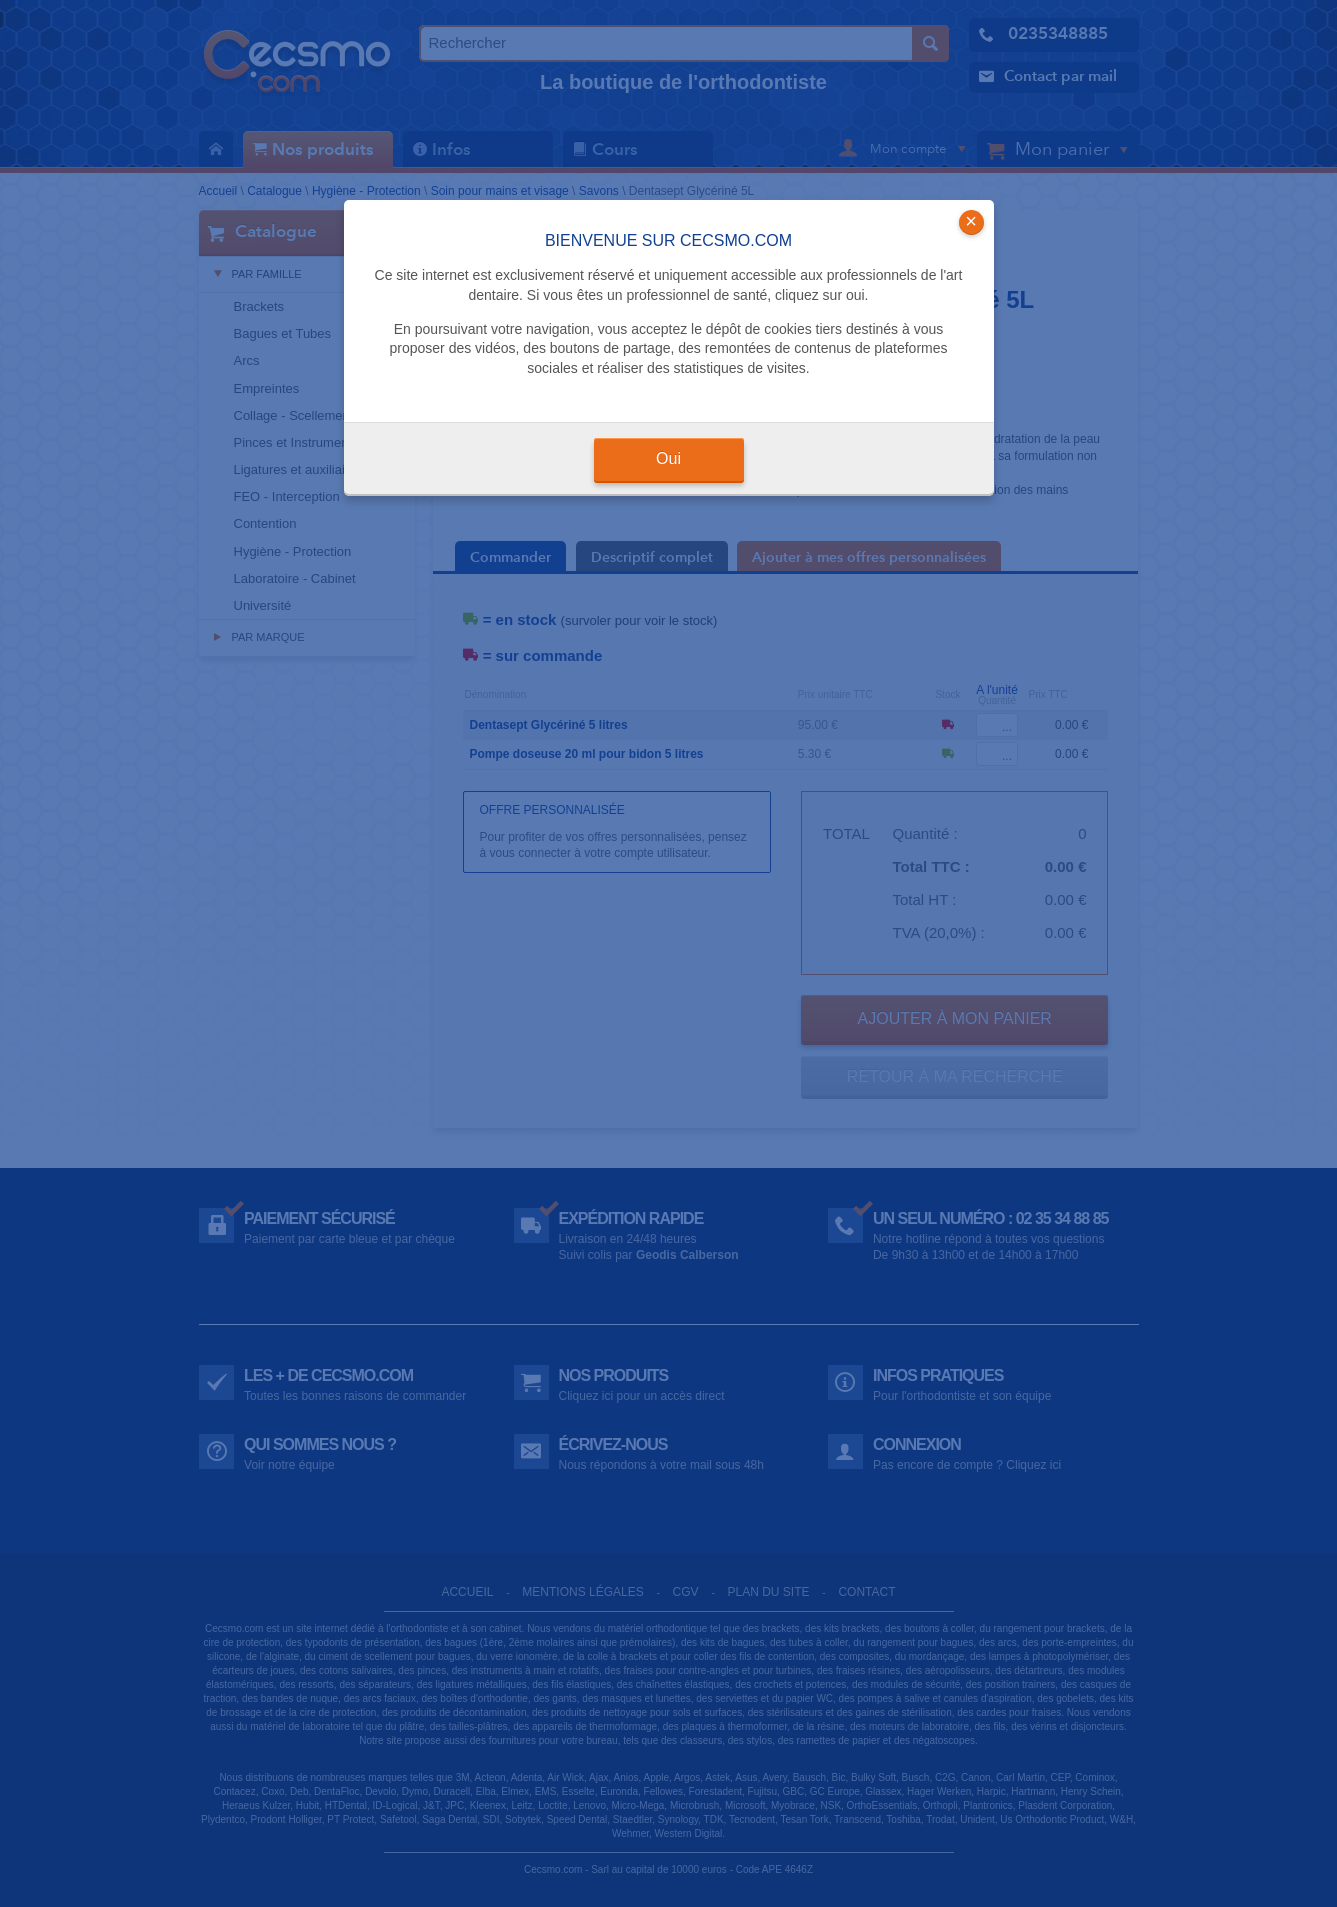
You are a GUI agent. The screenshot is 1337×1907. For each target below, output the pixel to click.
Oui (668, 458)
